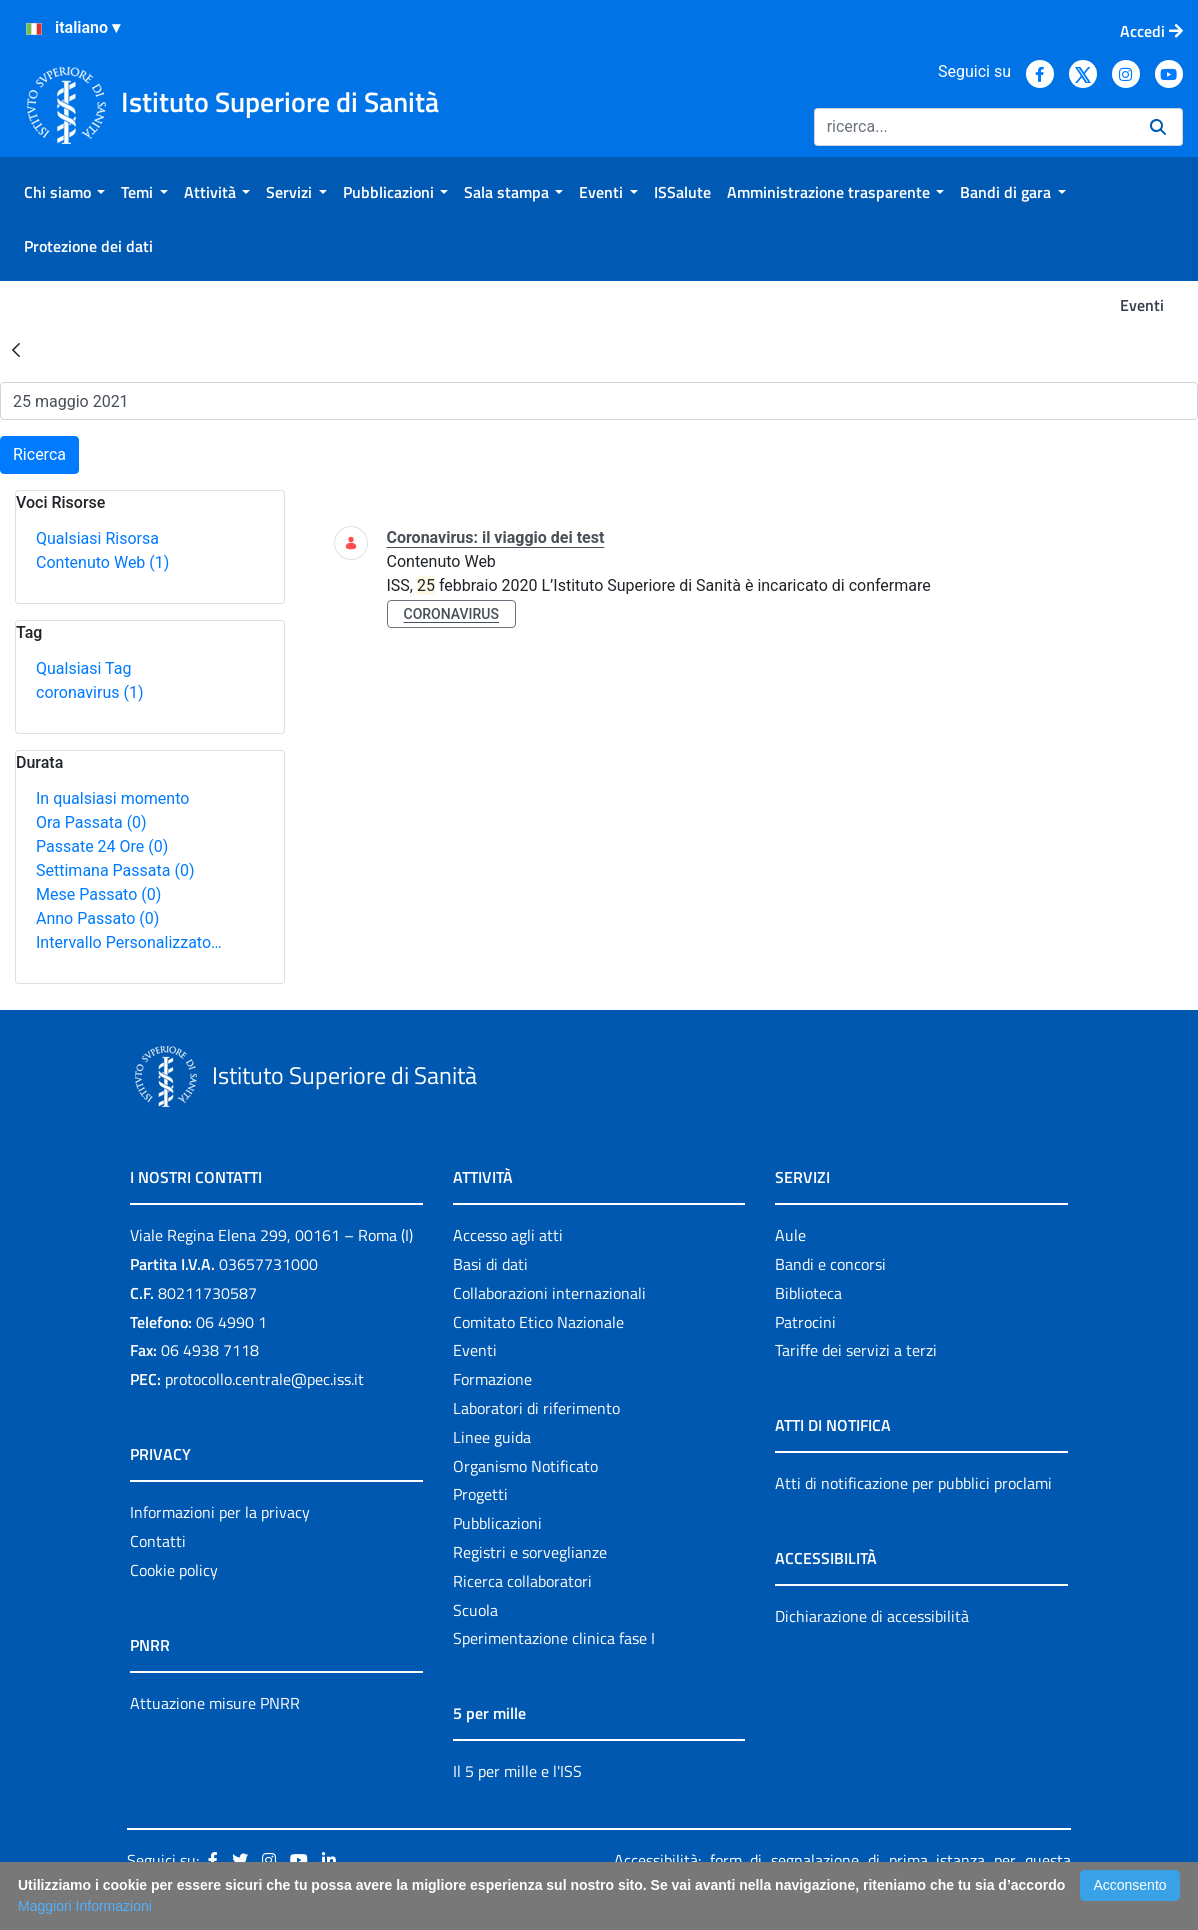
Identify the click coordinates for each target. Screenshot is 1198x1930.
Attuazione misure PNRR (215, 1703)
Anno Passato (97, 918)
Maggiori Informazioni (85, 1906)
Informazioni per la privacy (220, 1512)
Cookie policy (174, 1570)
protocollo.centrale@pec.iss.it (264, 1379)
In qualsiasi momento (112, 798)
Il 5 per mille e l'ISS (517, 1771)
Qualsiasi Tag (83, 668)
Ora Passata (91, 822)
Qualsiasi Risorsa (97, 538)
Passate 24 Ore (102, 846)
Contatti (158, 1541)
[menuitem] (64, 192)
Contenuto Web (102, 562)
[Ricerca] (974, 127)
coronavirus (89, 692)
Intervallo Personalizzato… (129, 942)
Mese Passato (98, 894)
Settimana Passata (115, 870)
